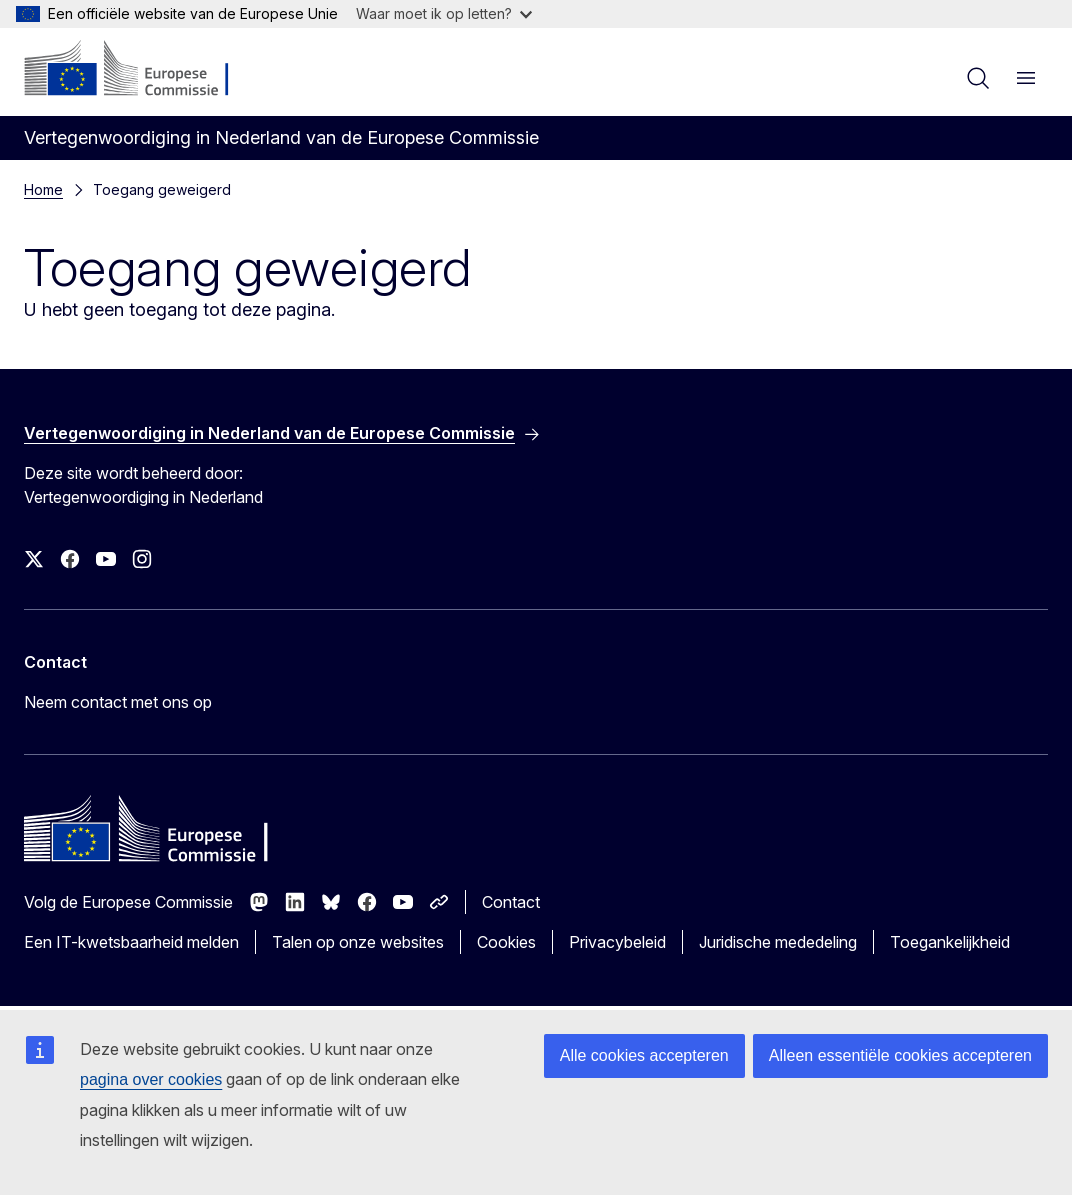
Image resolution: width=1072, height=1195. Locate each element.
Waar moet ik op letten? (444, 13)
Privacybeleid (617, 942)
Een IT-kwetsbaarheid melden (131, 942)
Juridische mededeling (778, 942)
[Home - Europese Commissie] (145, 70)
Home (43, 189)
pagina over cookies (151, 1079)
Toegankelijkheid (950, 942)
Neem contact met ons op (118, 702)
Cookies (506, 942)
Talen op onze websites (358, 942)
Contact (511, 902)
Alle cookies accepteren (644, 1055)
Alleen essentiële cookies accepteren (900, 1055)
